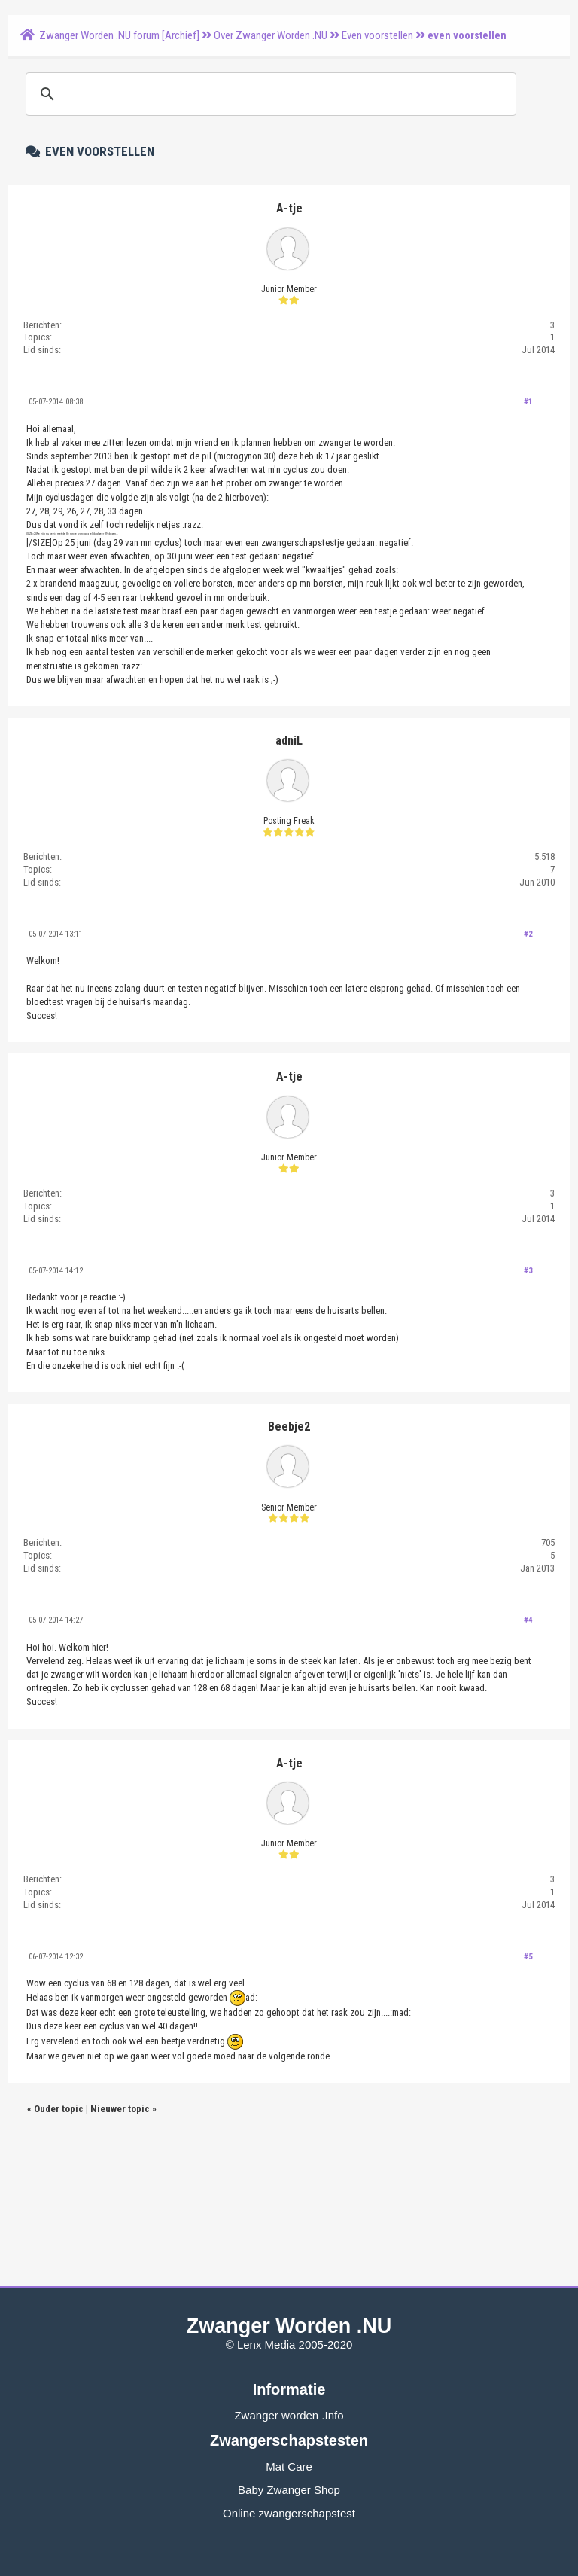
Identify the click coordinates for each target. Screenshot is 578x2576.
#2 (528, 934)
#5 (528, 1957)
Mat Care (289, 2466)
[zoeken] (268, 94)
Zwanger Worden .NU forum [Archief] (119, 35)
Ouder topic (59, 2108)
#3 (528, 1271)
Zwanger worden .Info (288, 2415)
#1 (528, 402)
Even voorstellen (377, 35)
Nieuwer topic (120, 2108)
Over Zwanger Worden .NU (270, 35)
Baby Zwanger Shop (289, 2489)
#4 (528, 1620)
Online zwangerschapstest (289, 2513)
